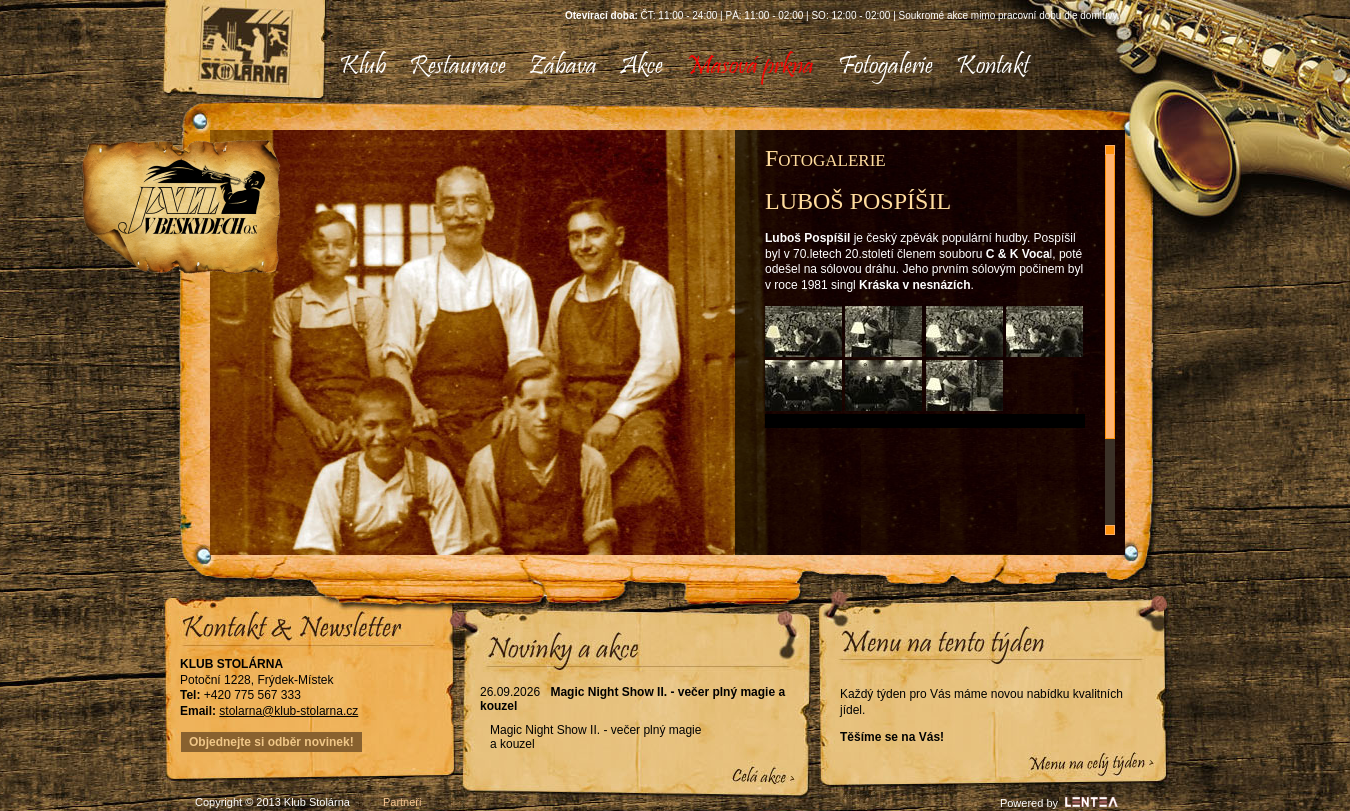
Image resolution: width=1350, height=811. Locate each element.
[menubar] (676, 67)
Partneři (402, 802)
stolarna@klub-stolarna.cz (288, 711)
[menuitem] (362, 67)
